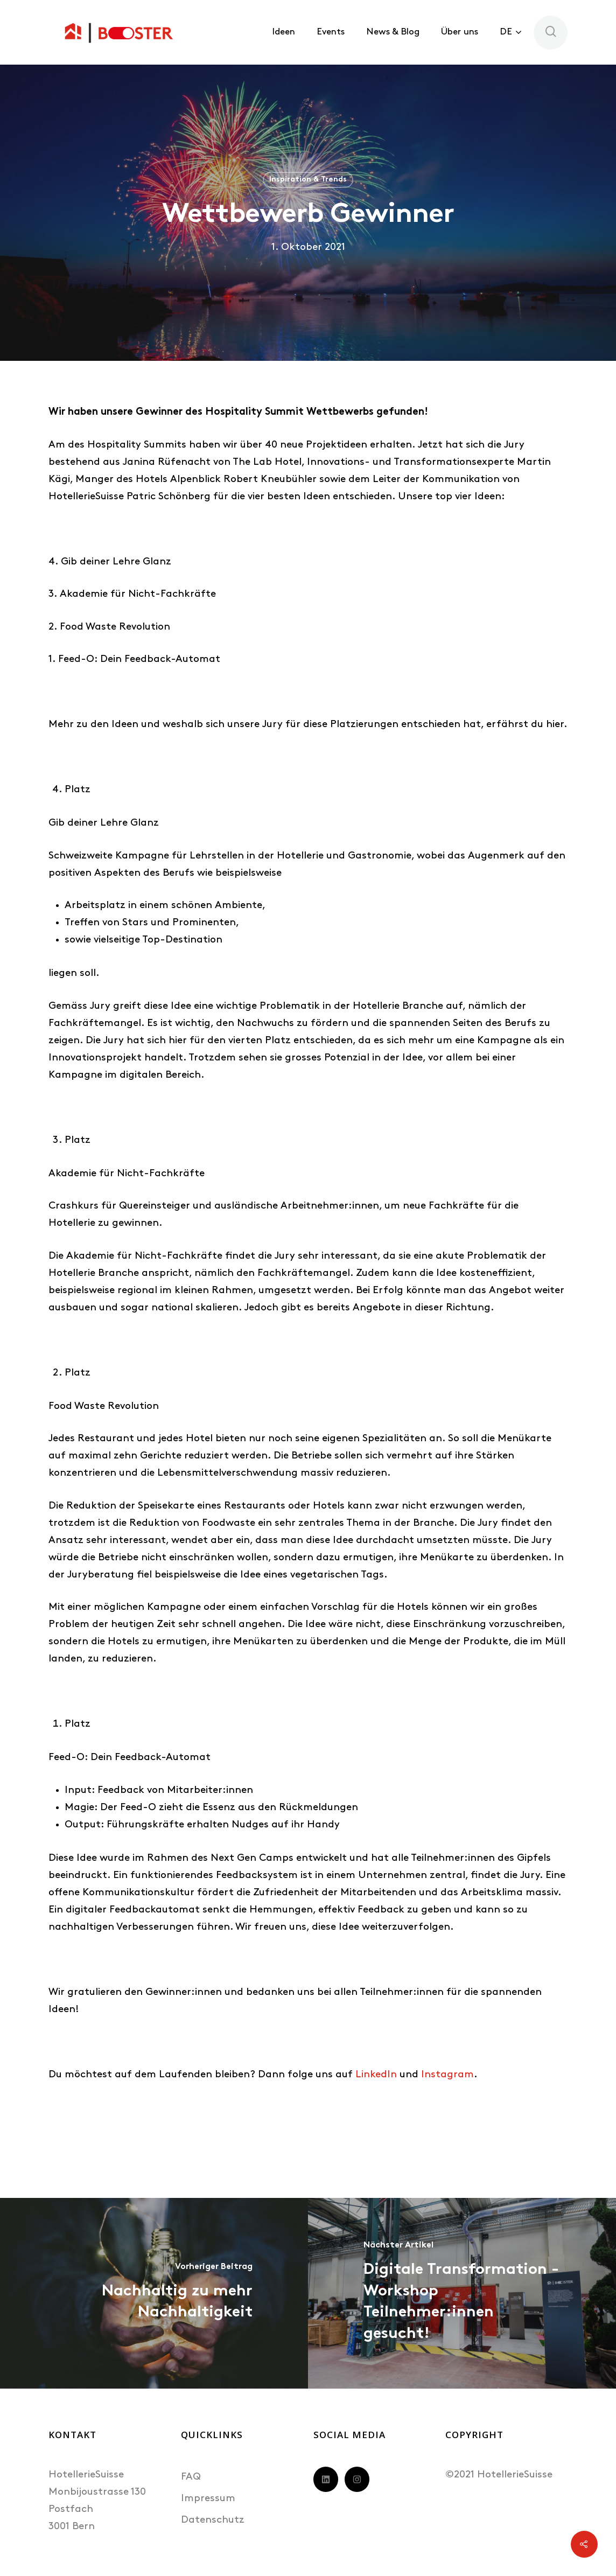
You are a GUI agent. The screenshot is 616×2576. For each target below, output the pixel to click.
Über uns (459, 32)
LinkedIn (376, 2075)
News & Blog (392, 32)
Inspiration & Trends (308, 180)
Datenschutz (212, 2520)
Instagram (447, 2075)
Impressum (208, 2499)
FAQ (191, 2477)
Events (331, 32)
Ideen (283, 32)
